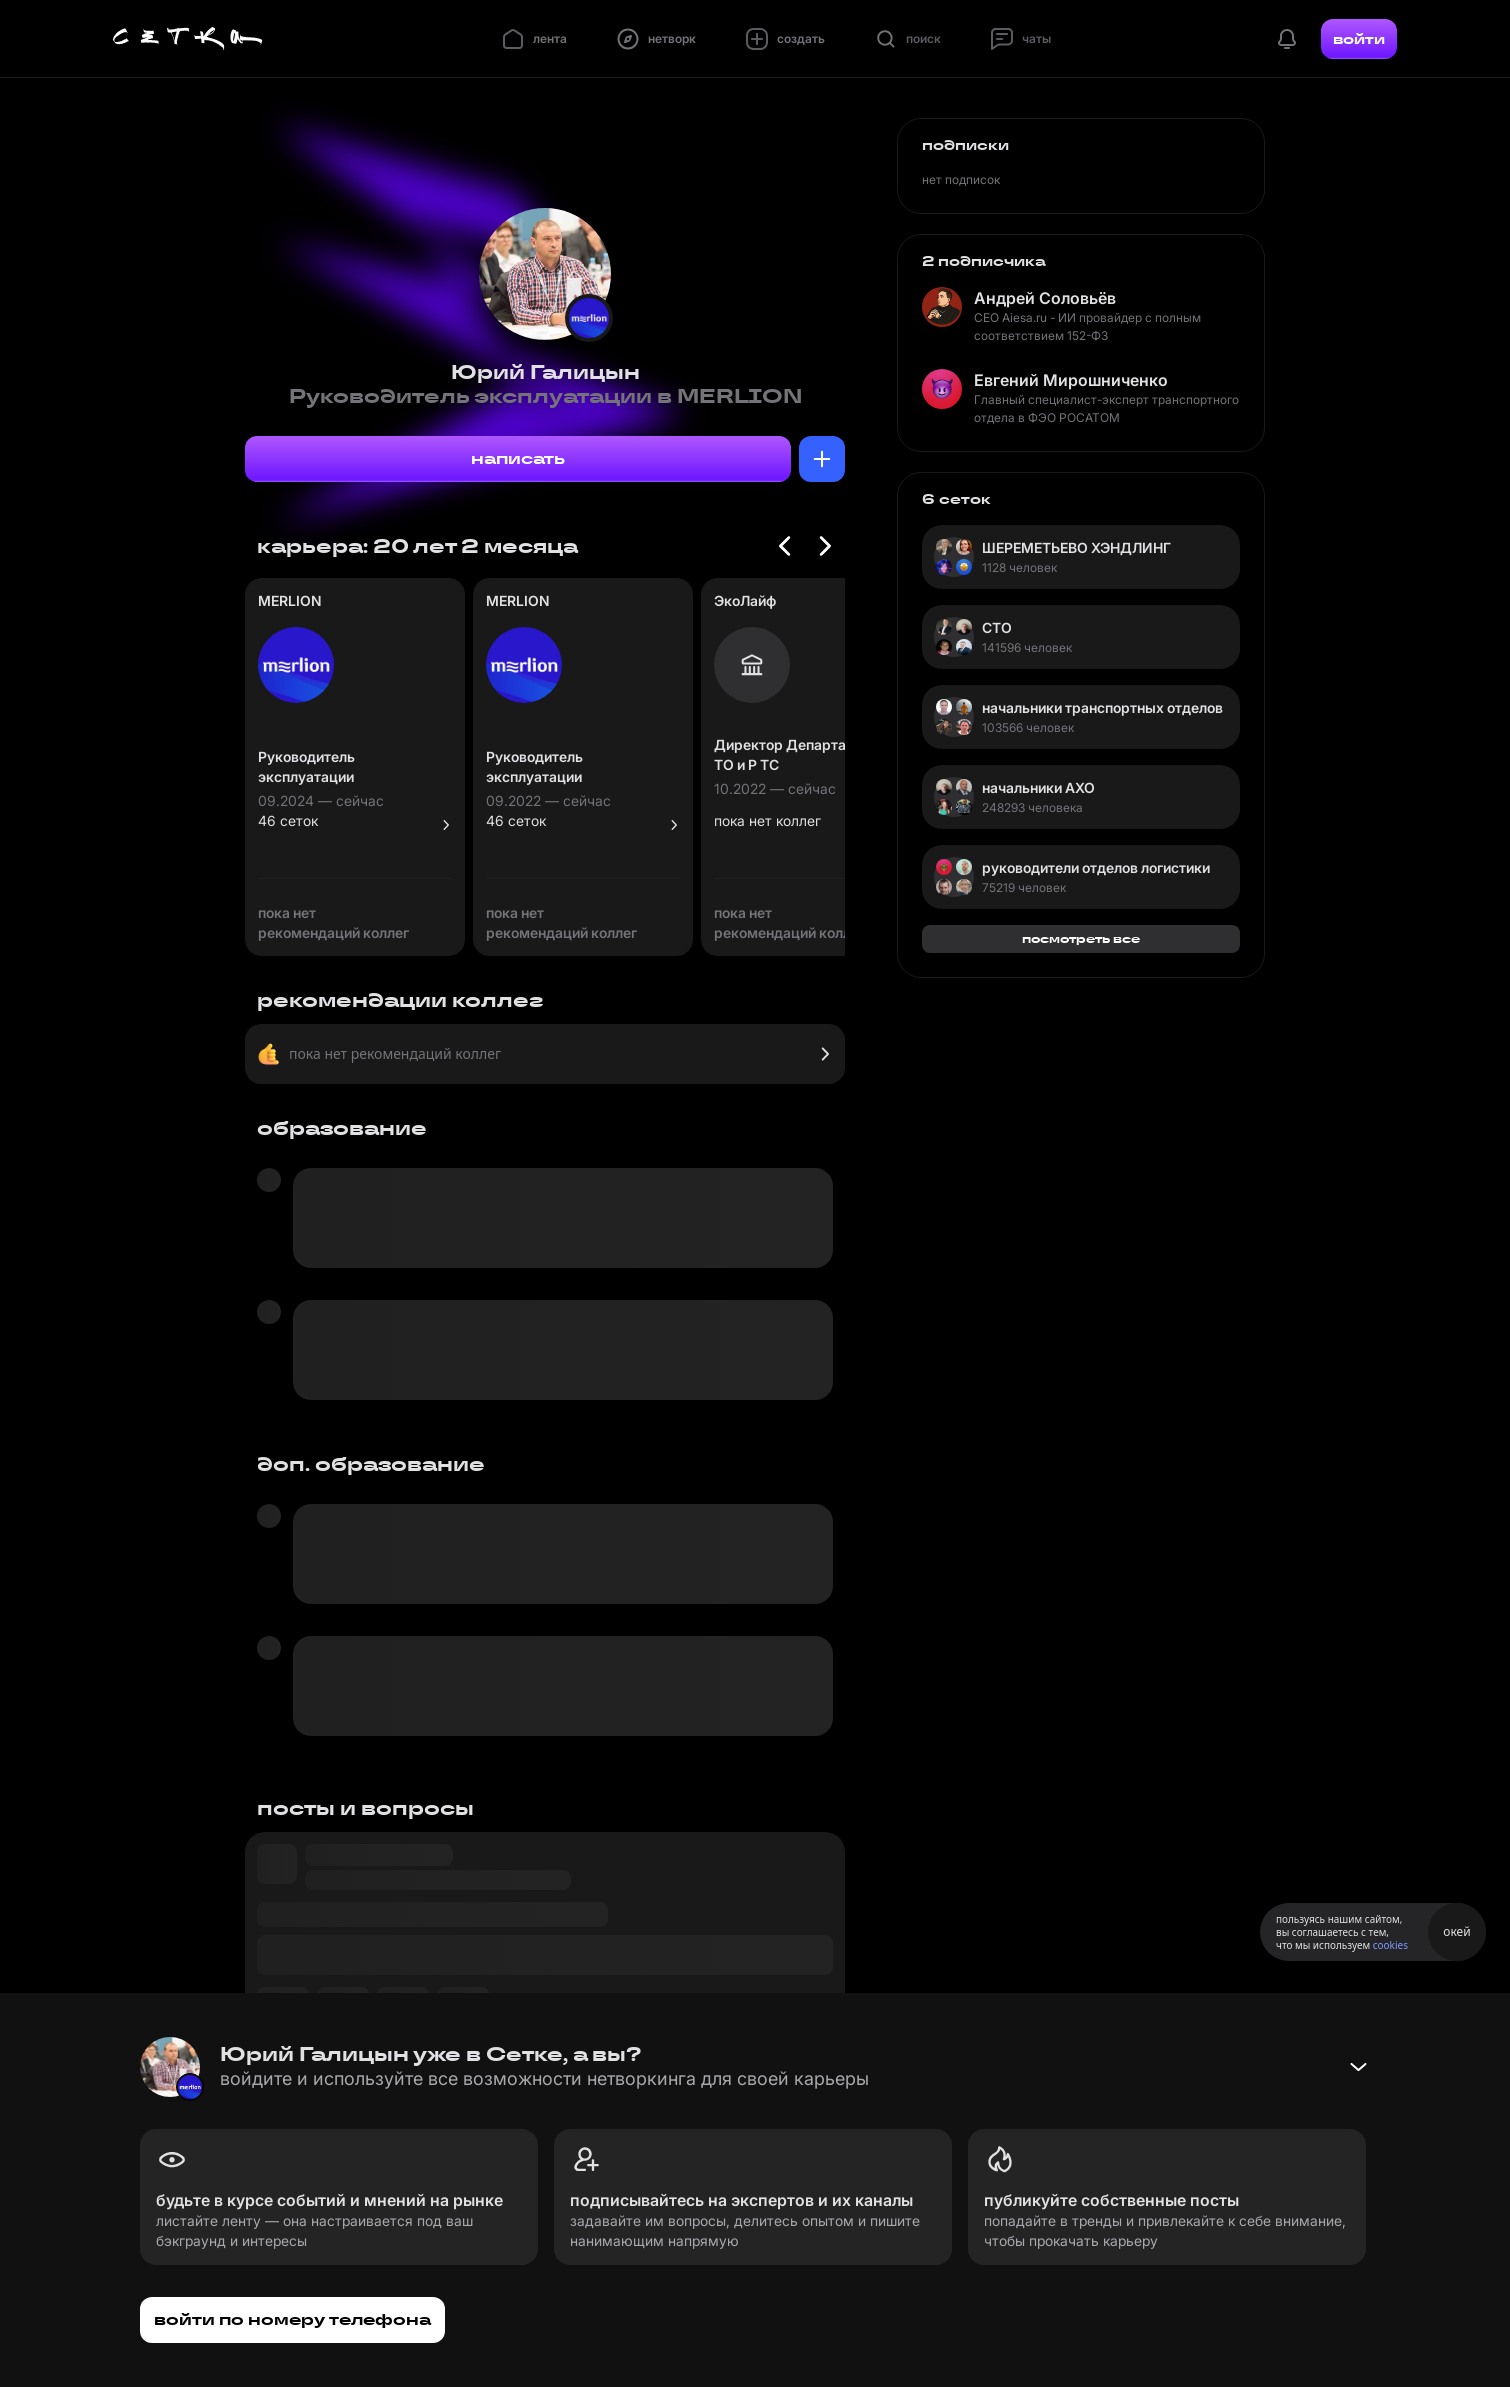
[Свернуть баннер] (1358, 2067)
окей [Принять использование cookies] (1456, 1931)
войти (1359, 39)
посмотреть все (1081, 938)
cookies (1390, 1945)
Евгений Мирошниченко (1071, 380)
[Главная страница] (188, 39)
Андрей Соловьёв (1045, 298)
